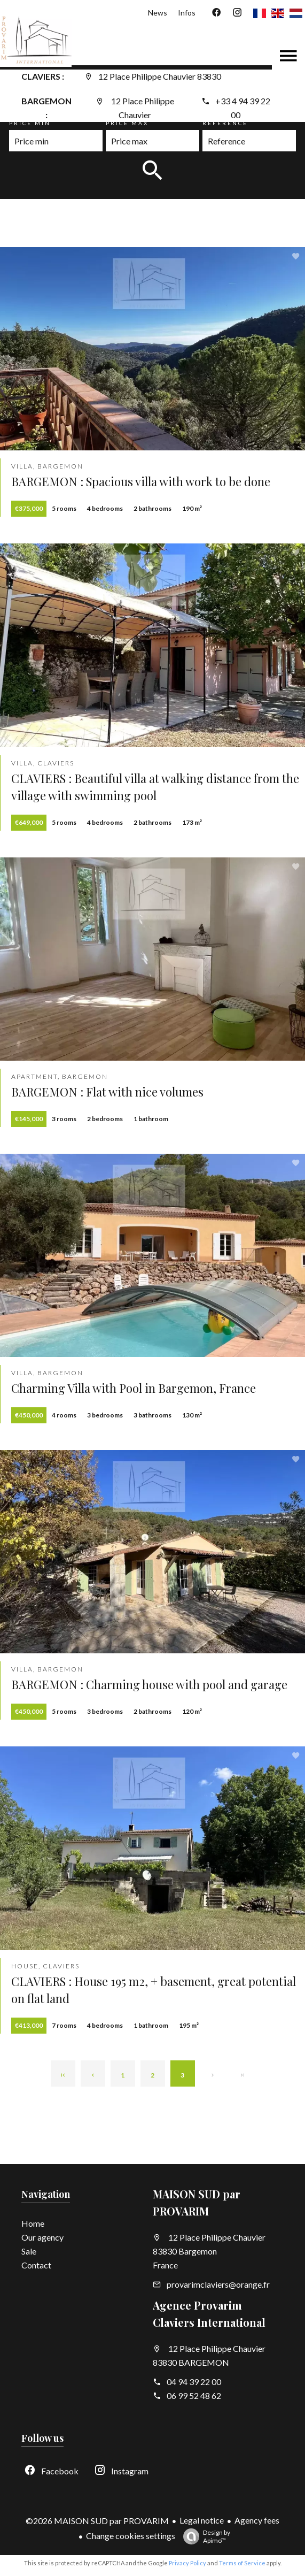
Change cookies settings (130, 2536)
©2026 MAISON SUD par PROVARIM (97, 2521)
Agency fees (256, 2520)
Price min (30, 123)
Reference (225, 123)
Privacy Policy (187, 2562)
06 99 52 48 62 (194, 2395)
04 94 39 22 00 (194, 2381)
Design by (204, 2536)
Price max (127, 123)
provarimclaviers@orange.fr (218, 2284)
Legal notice (201, 2520)
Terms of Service (242, 2562)
